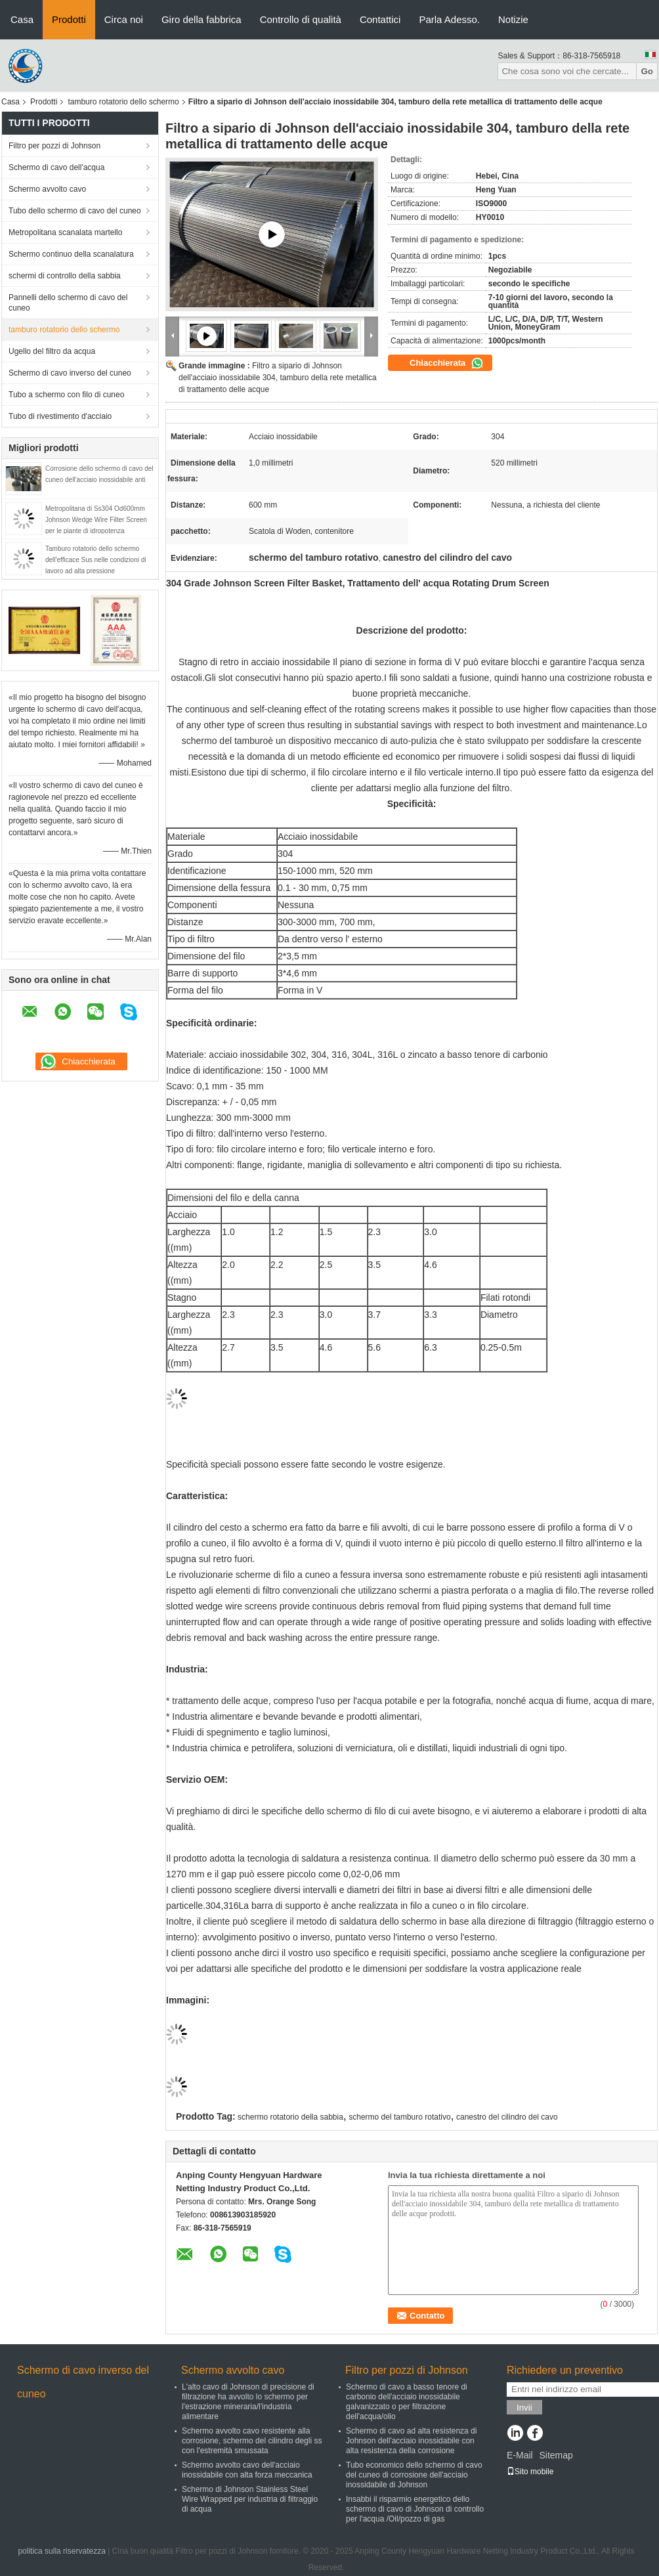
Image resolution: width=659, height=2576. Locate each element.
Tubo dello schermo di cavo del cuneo (75, 210)
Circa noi (123, 19)
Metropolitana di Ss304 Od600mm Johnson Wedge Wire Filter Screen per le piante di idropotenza (96, 520)
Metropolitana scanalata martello (65, 232)
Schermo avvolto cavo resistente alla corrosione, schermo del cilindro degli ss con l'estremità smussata (252, 2440)
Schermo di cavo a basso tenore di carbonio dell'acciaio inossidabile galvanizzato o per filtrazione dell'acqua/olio (406, 2401)
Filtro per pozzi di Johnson (54, 145)
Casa (22, 19)
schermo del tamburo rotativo (399, 2117)
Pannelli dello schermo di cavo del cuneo (68, 303)
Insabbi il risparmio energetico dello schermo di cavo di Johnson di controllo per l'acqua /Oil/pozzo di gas (415, 2509)
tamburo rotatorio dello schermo (123, 101)
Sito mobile (530, 2471)
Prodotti (69, 19)
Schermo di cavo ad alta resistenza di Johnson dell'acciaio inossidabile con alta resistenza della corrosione (411, 2440)
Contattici (380, 19)
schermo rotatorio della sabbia (290, 2117)
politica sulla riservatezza (61, 2551)
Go (647, 71)
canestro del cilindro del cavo (507, 2117)
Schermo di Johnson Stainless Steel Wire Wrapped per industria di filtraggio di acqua (250, 2499)
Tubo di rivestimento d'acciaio (60, 416)
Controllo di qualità (300, 19)
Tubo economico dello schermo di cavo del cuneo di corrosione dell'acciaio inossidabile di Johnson (414, 2474)
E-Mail (520, 2455)
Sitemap (555, 2455)
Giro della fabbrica (201, 19)
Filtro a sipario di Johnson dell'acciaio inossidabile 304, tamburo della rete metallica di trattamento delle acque (278, 377)
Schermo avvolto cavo (47, 189)
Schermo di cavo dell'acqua (56, 167)
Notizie (513, 19)
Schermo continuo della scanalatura (71, 254)
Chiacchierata (447, 363)
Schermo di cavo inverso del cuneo (70, 373)
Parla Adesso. (449, 19)
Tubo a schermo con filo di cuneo (66, 394)
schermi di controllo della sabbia (65, 275)
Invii (524, 2407)
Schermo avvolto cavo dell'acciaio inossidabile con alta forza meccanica (247, 2469)
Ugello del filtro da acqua (52, 351)
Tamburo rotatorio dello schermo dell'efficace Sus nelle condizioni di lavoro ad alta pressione (95, 560)
